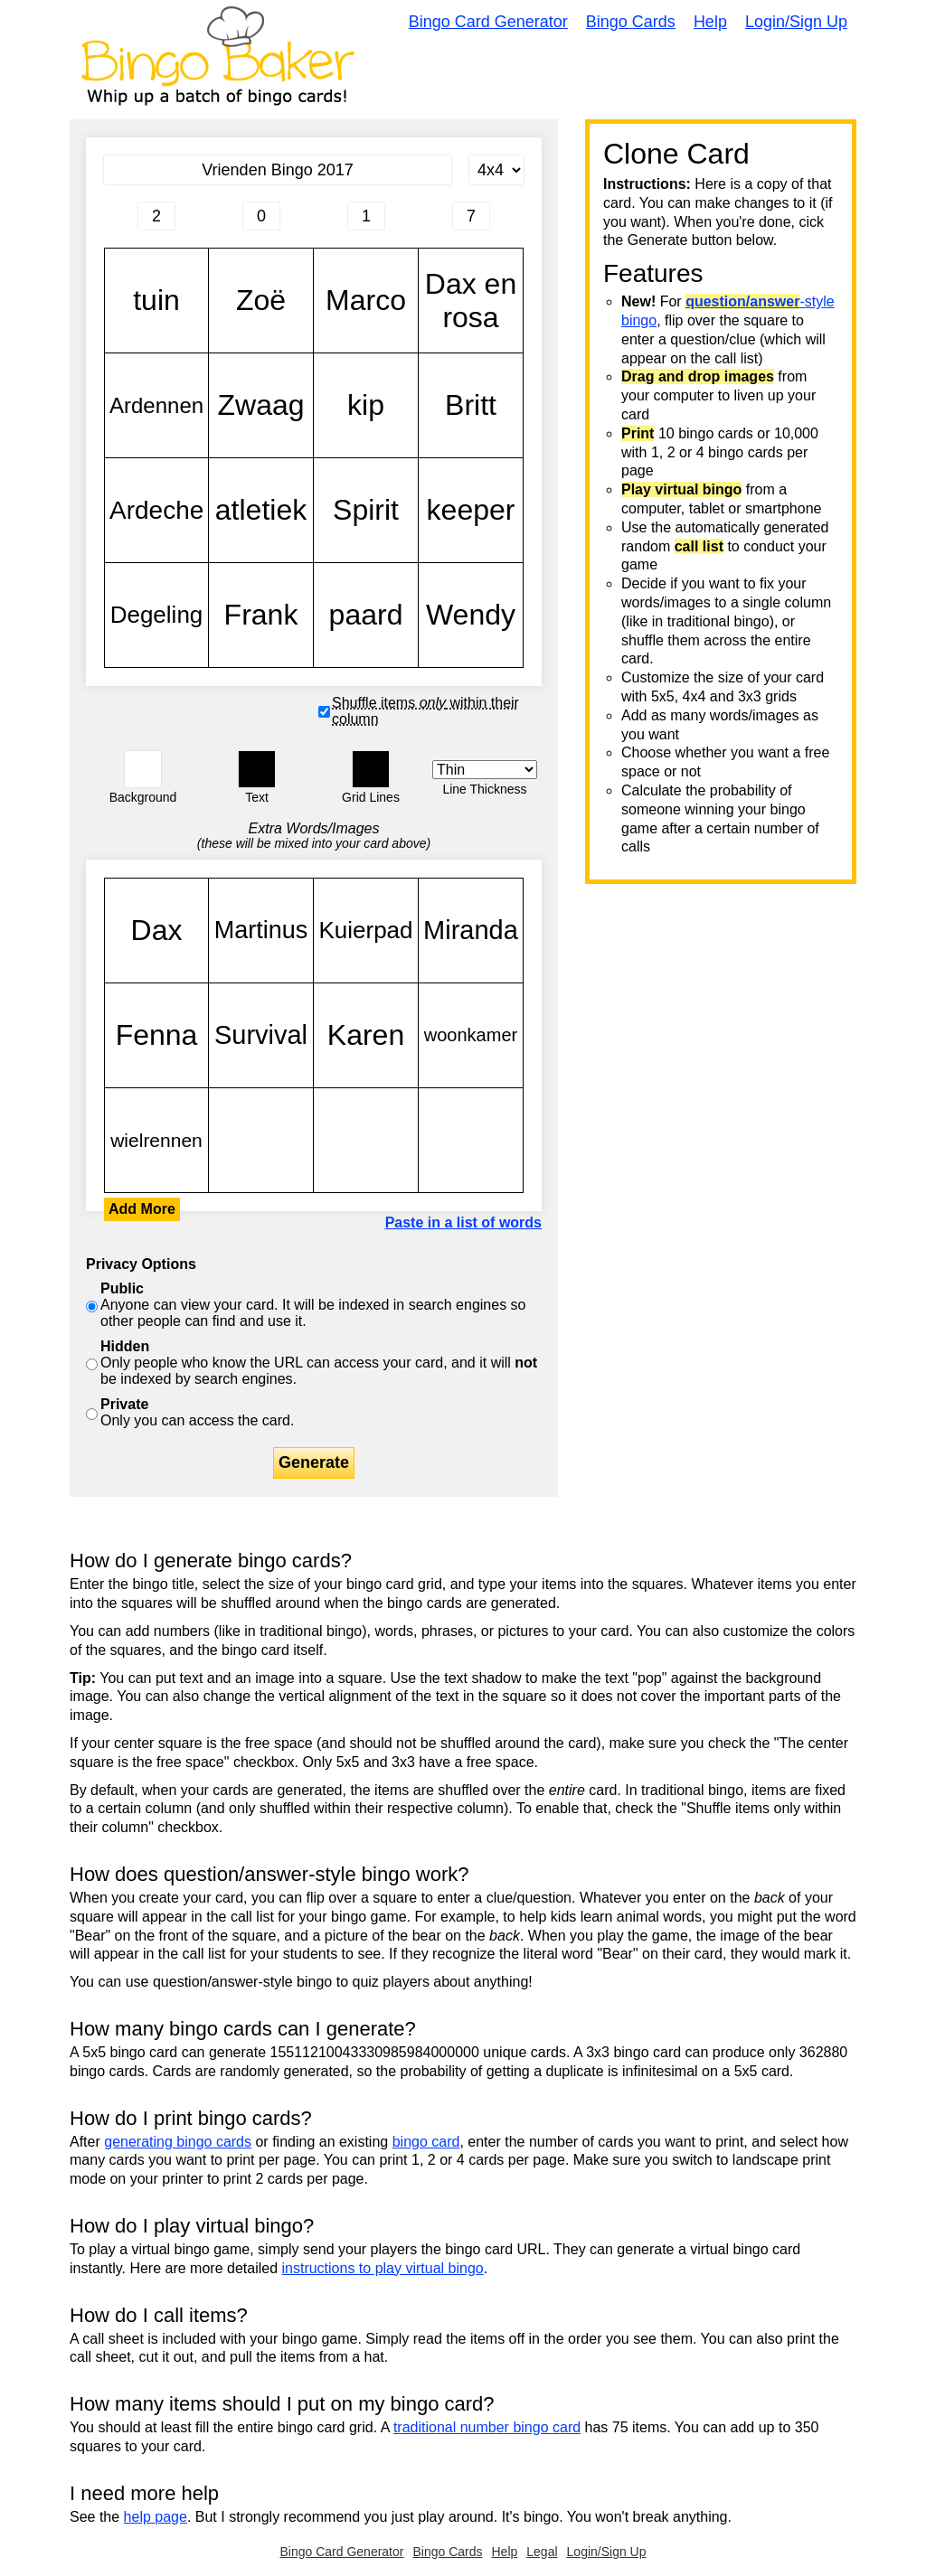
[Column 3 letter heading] (366, 216)
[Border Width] (484, 769)
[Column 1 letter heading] (156, 216)
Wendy (471, 615)
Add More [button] (142, 1209)
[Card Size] (496, 169)
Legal (541, 2551)
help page (155, 2516)
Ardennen (156, 405)
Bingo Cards (631, 22)
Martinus (261, 930)
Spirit (366, 510)
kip (366, 405)
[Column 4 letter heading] (471, 216)
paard (366, 615)
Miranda (471, 930)
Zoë (261, 301)
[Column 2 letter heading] (261, 216)
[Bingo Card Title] (277, 169)
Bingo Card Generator (488, 22)
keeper (471, 510)
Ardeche (156, 510)
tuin (156, 301)
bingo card (426, 2141)
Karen (366, 1035)
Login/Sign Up (796, 22)
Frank (261, 615)
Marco (366, 301)
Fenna (156, 1035)
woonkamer (471, 1035)
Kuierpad (366, 930)
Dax (156, 930)
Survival (261, 1035)
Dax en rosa (471, 301)
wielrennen (156, 1140)
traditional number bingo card (487, 2427)
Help (710, 22)
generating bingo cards (177, 2141)
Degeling (156, 615)
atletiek (261, 510)
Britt (471, 405)
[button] (143, 769)
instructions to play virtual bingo (382, 2268)
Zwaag (261, 405)
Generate (314, 1462)
